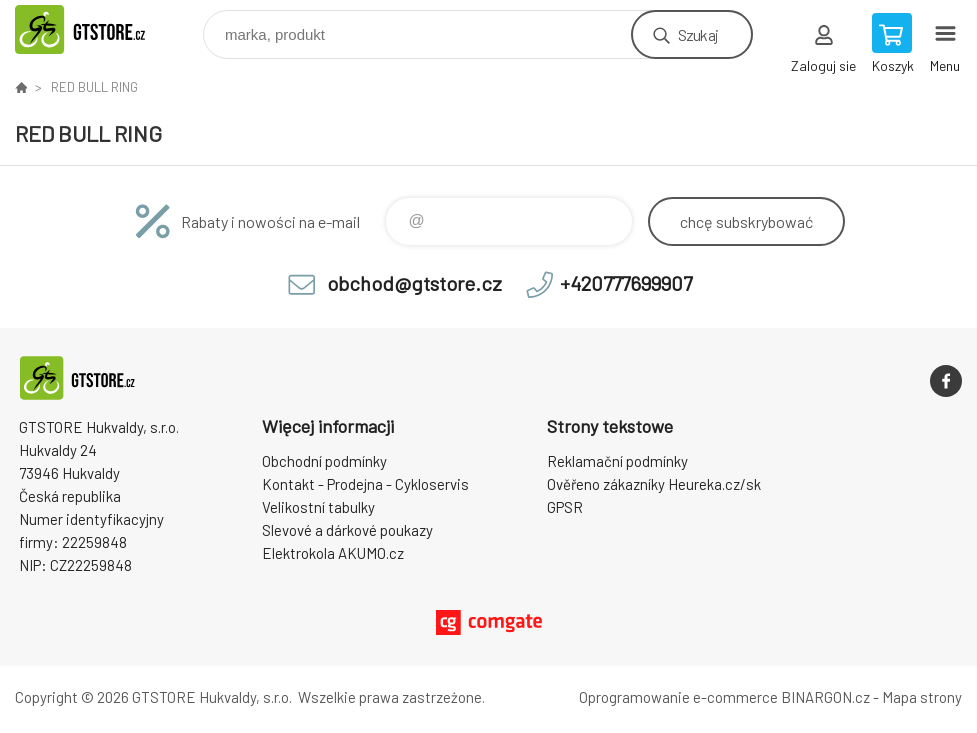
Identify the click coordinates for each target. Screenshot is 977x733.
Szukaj (698, 34)
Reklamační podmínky (617, 461)
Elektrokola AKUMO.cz (333, 553)
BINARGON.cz (825, 697)
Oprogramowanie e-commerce (678, 697)
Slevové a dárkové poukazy (347, 530)
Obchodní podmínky (324, 461)
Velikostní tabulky (318, 507)
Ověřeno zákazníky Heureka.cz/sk (654, 484)
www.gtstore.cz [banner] (103, 29)
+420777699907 (626, 283)
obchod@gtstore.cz (414, 283)
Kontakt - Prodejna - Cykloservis (365, 484)
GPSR (565, 507)
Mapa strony (922, 697)
